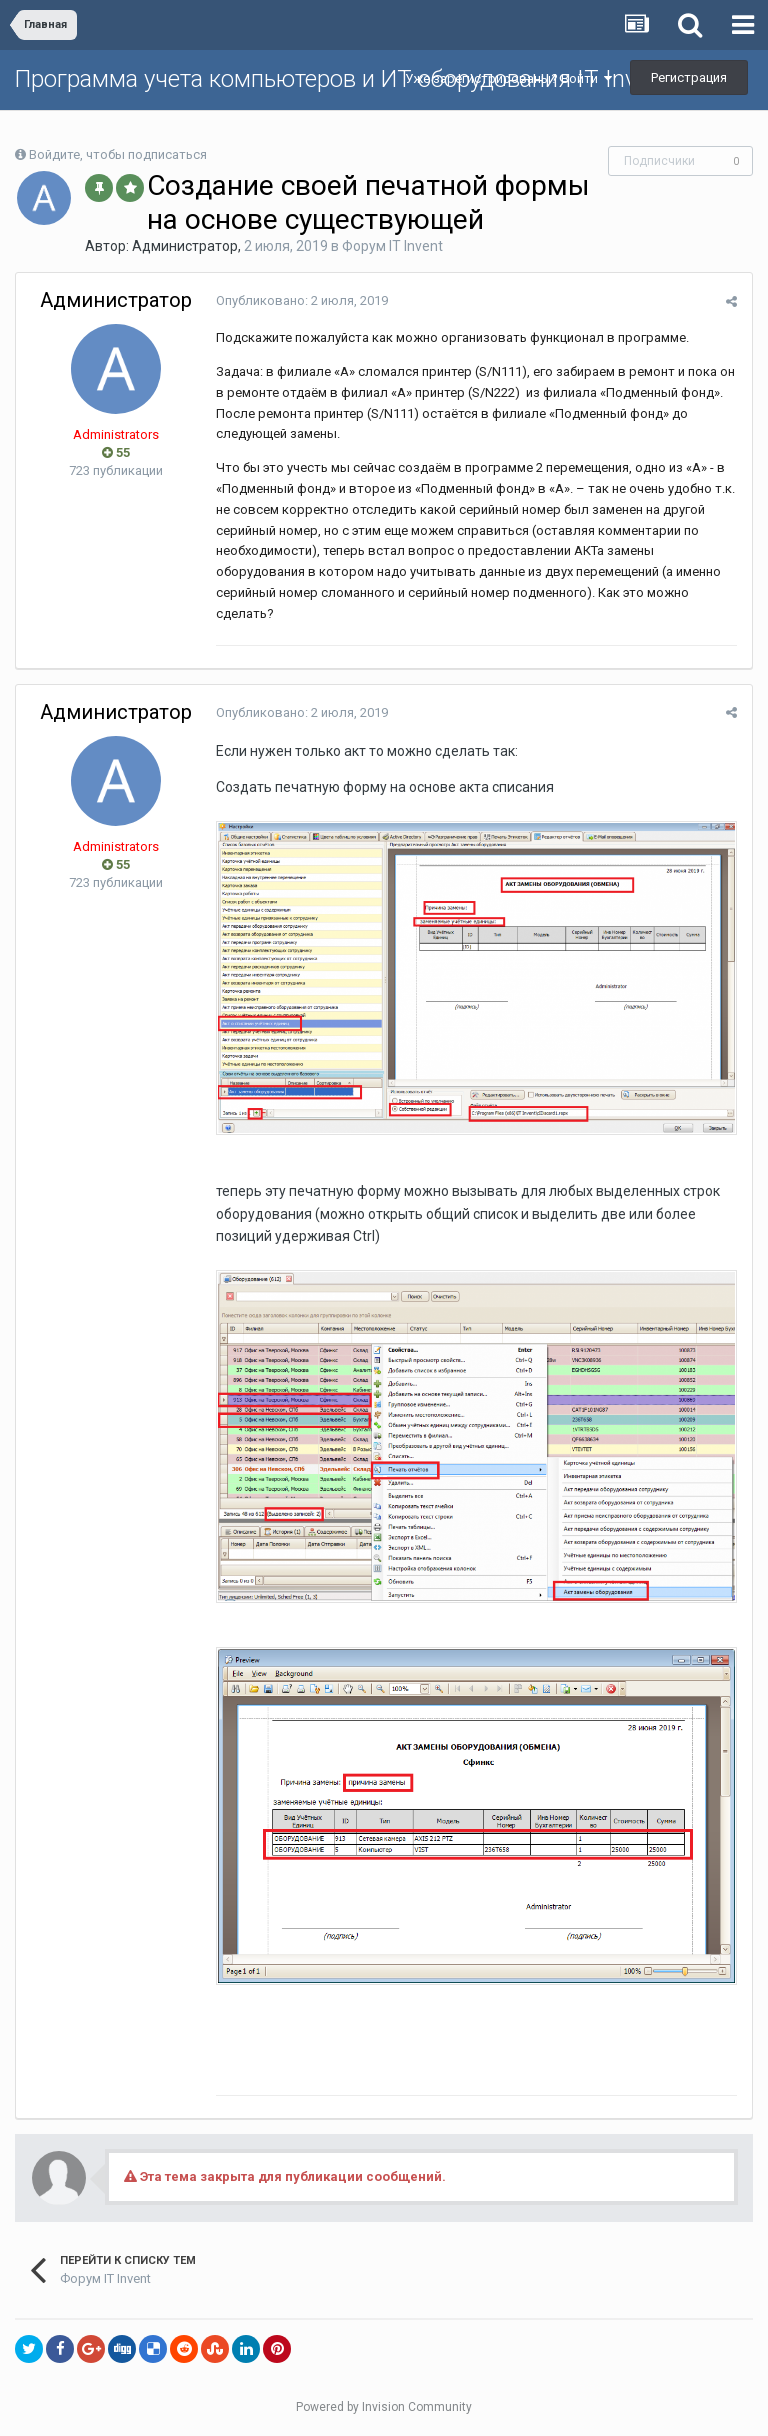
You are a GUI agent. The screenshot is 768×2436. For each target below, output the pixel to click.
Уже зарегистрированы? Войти (508, 78)
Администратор (185, 246)
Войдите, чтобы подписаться (118, 154)
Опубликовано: (302, 300)
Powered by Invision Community (384, 2407)
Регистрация (689, 77)
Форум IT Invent (392, 246)
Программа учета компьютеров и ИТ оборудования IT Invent (342, 79)
